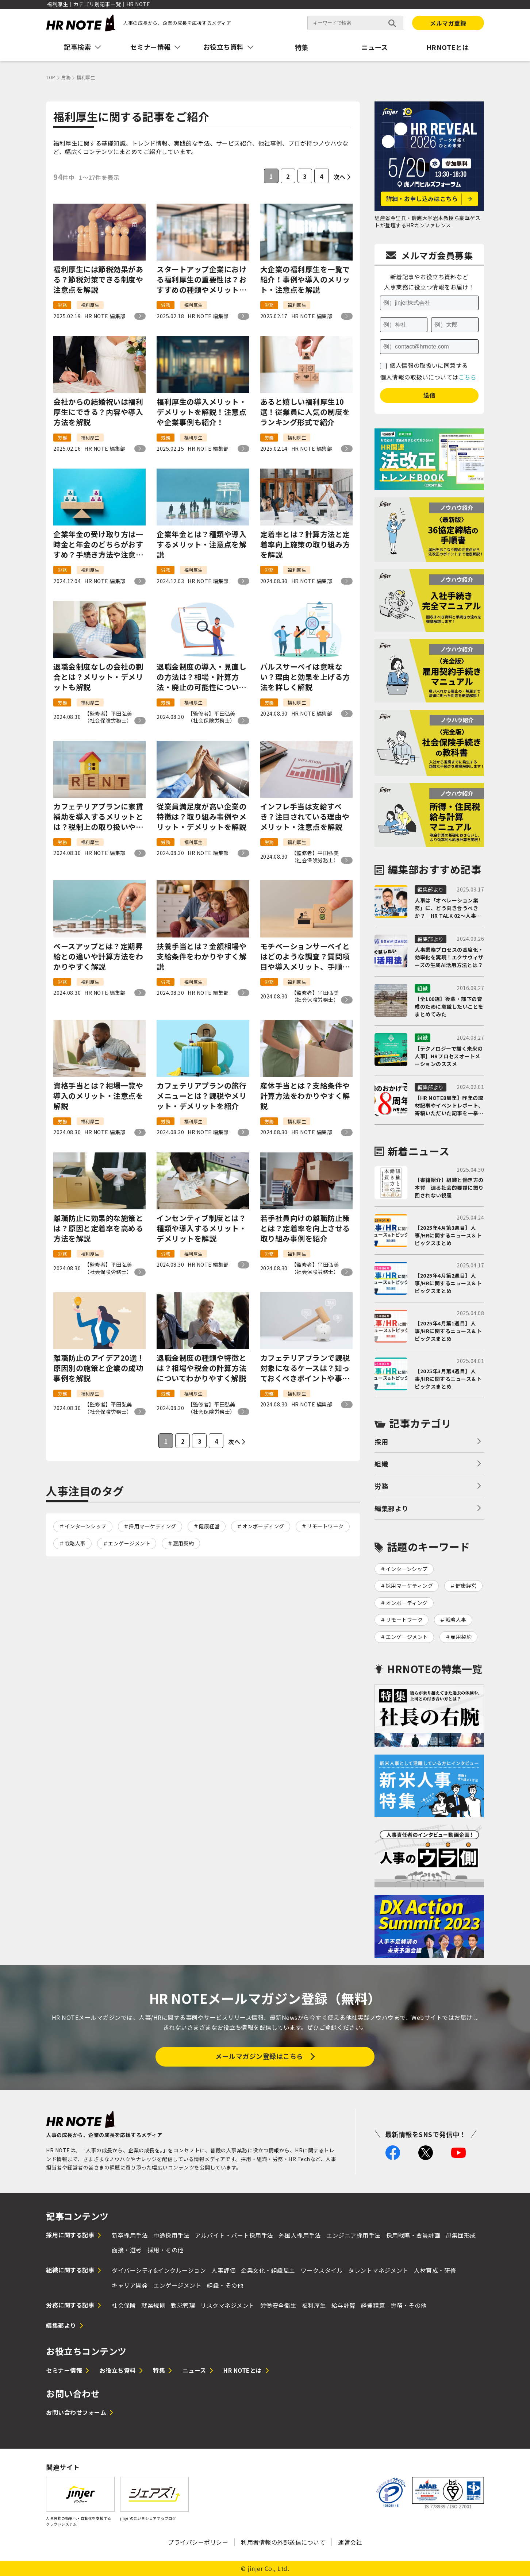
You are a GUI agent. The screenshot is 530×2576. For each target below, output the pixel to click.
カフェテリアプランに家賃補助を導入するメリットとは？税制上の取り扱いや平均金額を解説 (98, 816)
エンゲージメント (129, 1543)
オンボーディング (263, 1526)
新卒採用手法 (130, 2235)
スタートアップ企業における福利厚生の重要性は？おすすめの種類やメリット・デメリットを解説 (201, 279)
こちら (467, 377)
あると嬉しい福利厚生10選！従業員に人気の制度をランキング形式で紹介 (305, 412)
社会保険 (124, 2305)
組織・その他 (225, 2285)
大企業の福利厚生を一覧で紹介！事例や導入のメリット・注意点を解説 (305, 279)
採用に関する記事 (70, 2234)
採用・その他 (165, 2249)
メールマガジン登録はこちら (259, 2056)
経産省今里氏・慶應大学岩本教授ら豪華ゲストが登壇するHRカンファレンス (427, 221)
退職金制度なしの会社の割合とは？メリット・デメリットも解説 (98, 677)
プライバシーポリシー (198, 2542)
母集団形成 (461, 2235)
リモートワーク (325, 1526)
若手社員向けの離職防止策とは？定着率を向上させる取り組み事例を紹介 (305, 1228)
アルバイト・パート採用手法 (234, 2235)
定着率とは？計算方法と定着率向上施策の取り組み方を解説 (305, 544)
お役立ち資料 (118, 2370)
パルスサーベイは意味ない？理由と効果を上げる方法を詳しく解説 (305, 677)
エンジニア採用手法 (353, 2235)
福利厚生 (314, 2305)
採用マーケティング (152, 1526)
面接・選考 (127, 2249)
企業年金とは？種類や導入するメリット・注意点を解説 (201, 544)
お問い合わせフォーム (76, 2412)
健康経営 (209, 1526)
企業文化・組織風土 (268, 2270)
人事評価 (223, 2270)
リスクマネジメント (227, 2305)
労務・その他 (409, 2305)
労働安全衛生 (278, 2305)
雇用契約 (183, 1543)
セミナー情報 (64, 2370)
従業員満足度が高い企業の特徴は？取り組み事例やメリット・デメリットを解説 (201, 816)
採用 (381, 1441)
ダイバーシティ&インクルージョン (159, 2270)
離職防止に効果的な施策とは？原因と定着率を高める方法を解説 (98, 1228)
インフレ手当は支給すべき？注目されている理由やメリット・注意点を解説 (305, 816)
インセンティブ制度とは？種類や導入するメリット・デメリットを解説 (201, 1228)
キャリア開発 (130, 2285)
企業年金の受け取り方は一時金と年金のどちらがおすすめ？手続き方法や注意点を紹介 (98, 544)
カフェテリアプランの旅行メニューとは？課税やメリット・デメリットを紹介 (201, 1096)
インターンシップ (86, 1526)
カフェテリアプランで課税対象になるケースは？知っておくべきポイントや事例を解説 (305, 1368)
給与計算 (343, 2305)
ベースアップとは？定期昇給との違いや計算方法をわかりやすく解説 (98, 956)
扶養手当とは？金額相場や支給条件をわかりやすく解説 (201, 956)
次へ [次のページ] (340, 176)
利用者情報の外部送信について (283, 2542)
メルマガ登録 (448, 23)
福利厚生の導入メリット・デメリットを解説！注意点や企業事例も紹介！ (201, 412)
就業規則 (153, 2305)
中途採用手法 (171, 2235)
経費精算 (373, 2305)
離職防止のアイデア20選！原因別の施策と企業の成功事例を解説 (99, 1368)
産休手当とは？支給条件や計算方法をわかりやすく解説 (305, 1096)
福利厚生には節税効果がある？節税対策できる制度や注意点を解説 (98, 279)
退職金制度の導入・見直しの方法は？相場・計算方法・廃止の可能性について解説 (201, 677)
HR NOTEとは (242, 2370)
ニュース (374, 47)
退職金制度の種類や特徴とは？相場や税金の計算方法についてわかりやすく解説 (201, 1368)
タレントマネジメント (378, 2270)
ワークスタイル (322, 2270)
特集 (301, 47)
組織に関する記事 (70, 2269)
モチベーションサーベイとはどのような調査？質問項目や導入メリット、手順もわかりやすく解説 (305, 956)
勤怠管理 (183, 2305)
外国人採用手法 (300, 2235)
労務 (381, 1486)
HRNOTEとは (447, 47)
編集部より (391, 1508)
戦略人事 (75, 1543)
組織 (381, 1463)
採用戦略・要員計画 (413, 2235)
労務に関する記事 (70, 2304)
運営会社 (350, 2542)
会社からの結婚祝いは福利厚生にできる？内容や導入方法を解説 (98, 412)
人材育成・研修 (435, 2270)
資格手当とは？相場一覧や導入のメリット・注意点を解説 (98, 1096)
